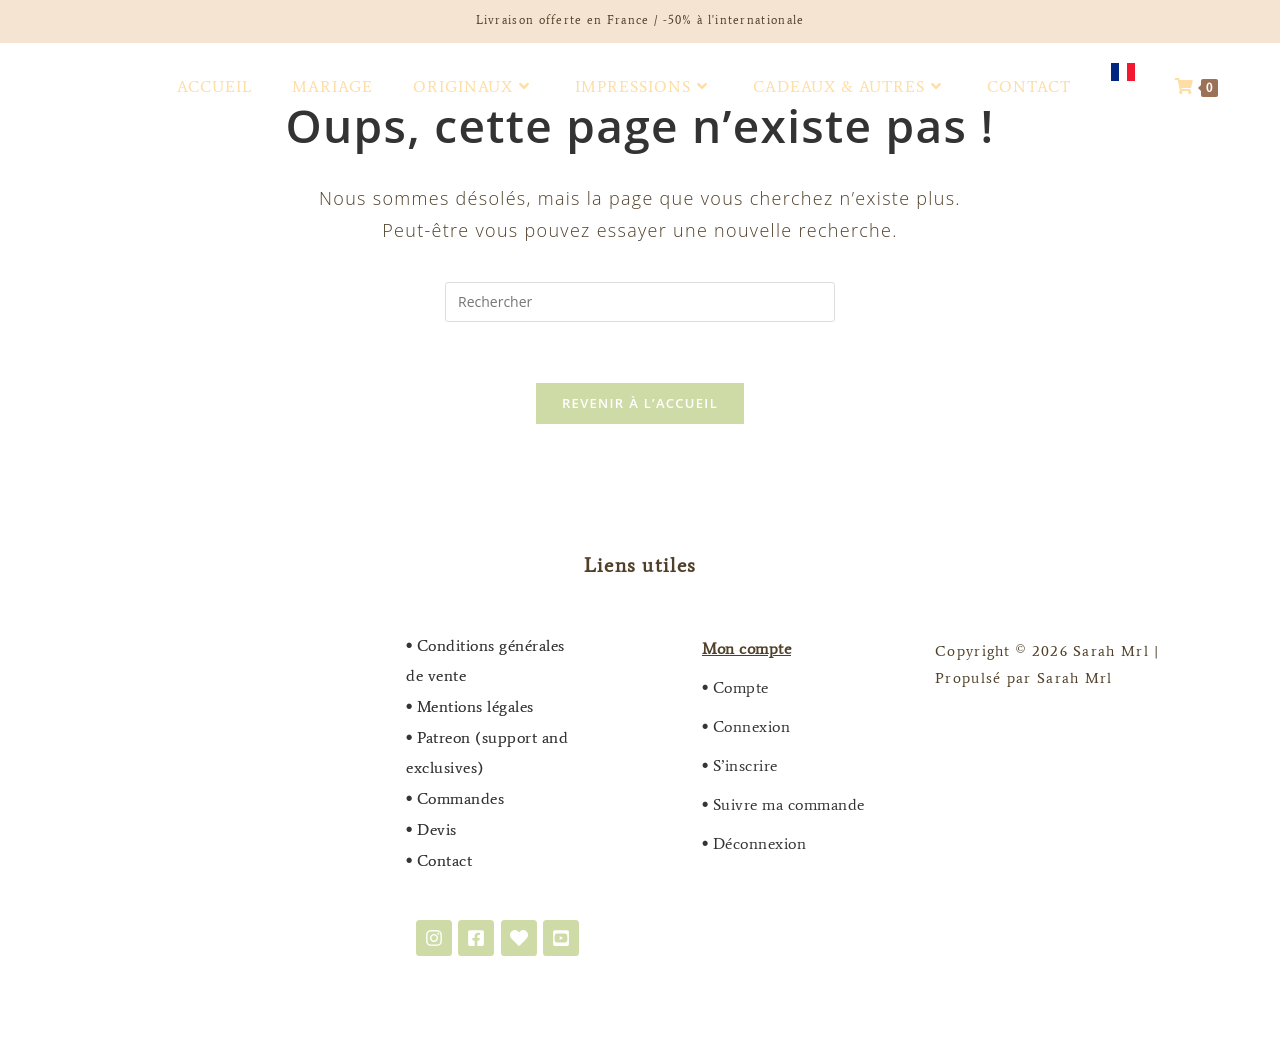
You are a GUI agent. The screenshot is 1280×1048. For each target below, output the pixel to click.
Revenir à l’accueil (640, 403)
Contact (445, 860)
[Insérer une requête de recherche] (640, 302)
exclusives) (445, 767)
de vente (436, 675)
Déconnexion (760, 843)
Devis (431, 829)
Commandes (461, 798)
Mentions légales (475, 706)
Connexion (752, 726)
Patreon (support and (492, 737)
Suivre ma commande (789, 804)
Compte (741, 687)
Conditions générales (491, 645)
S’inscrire (745, 765)
